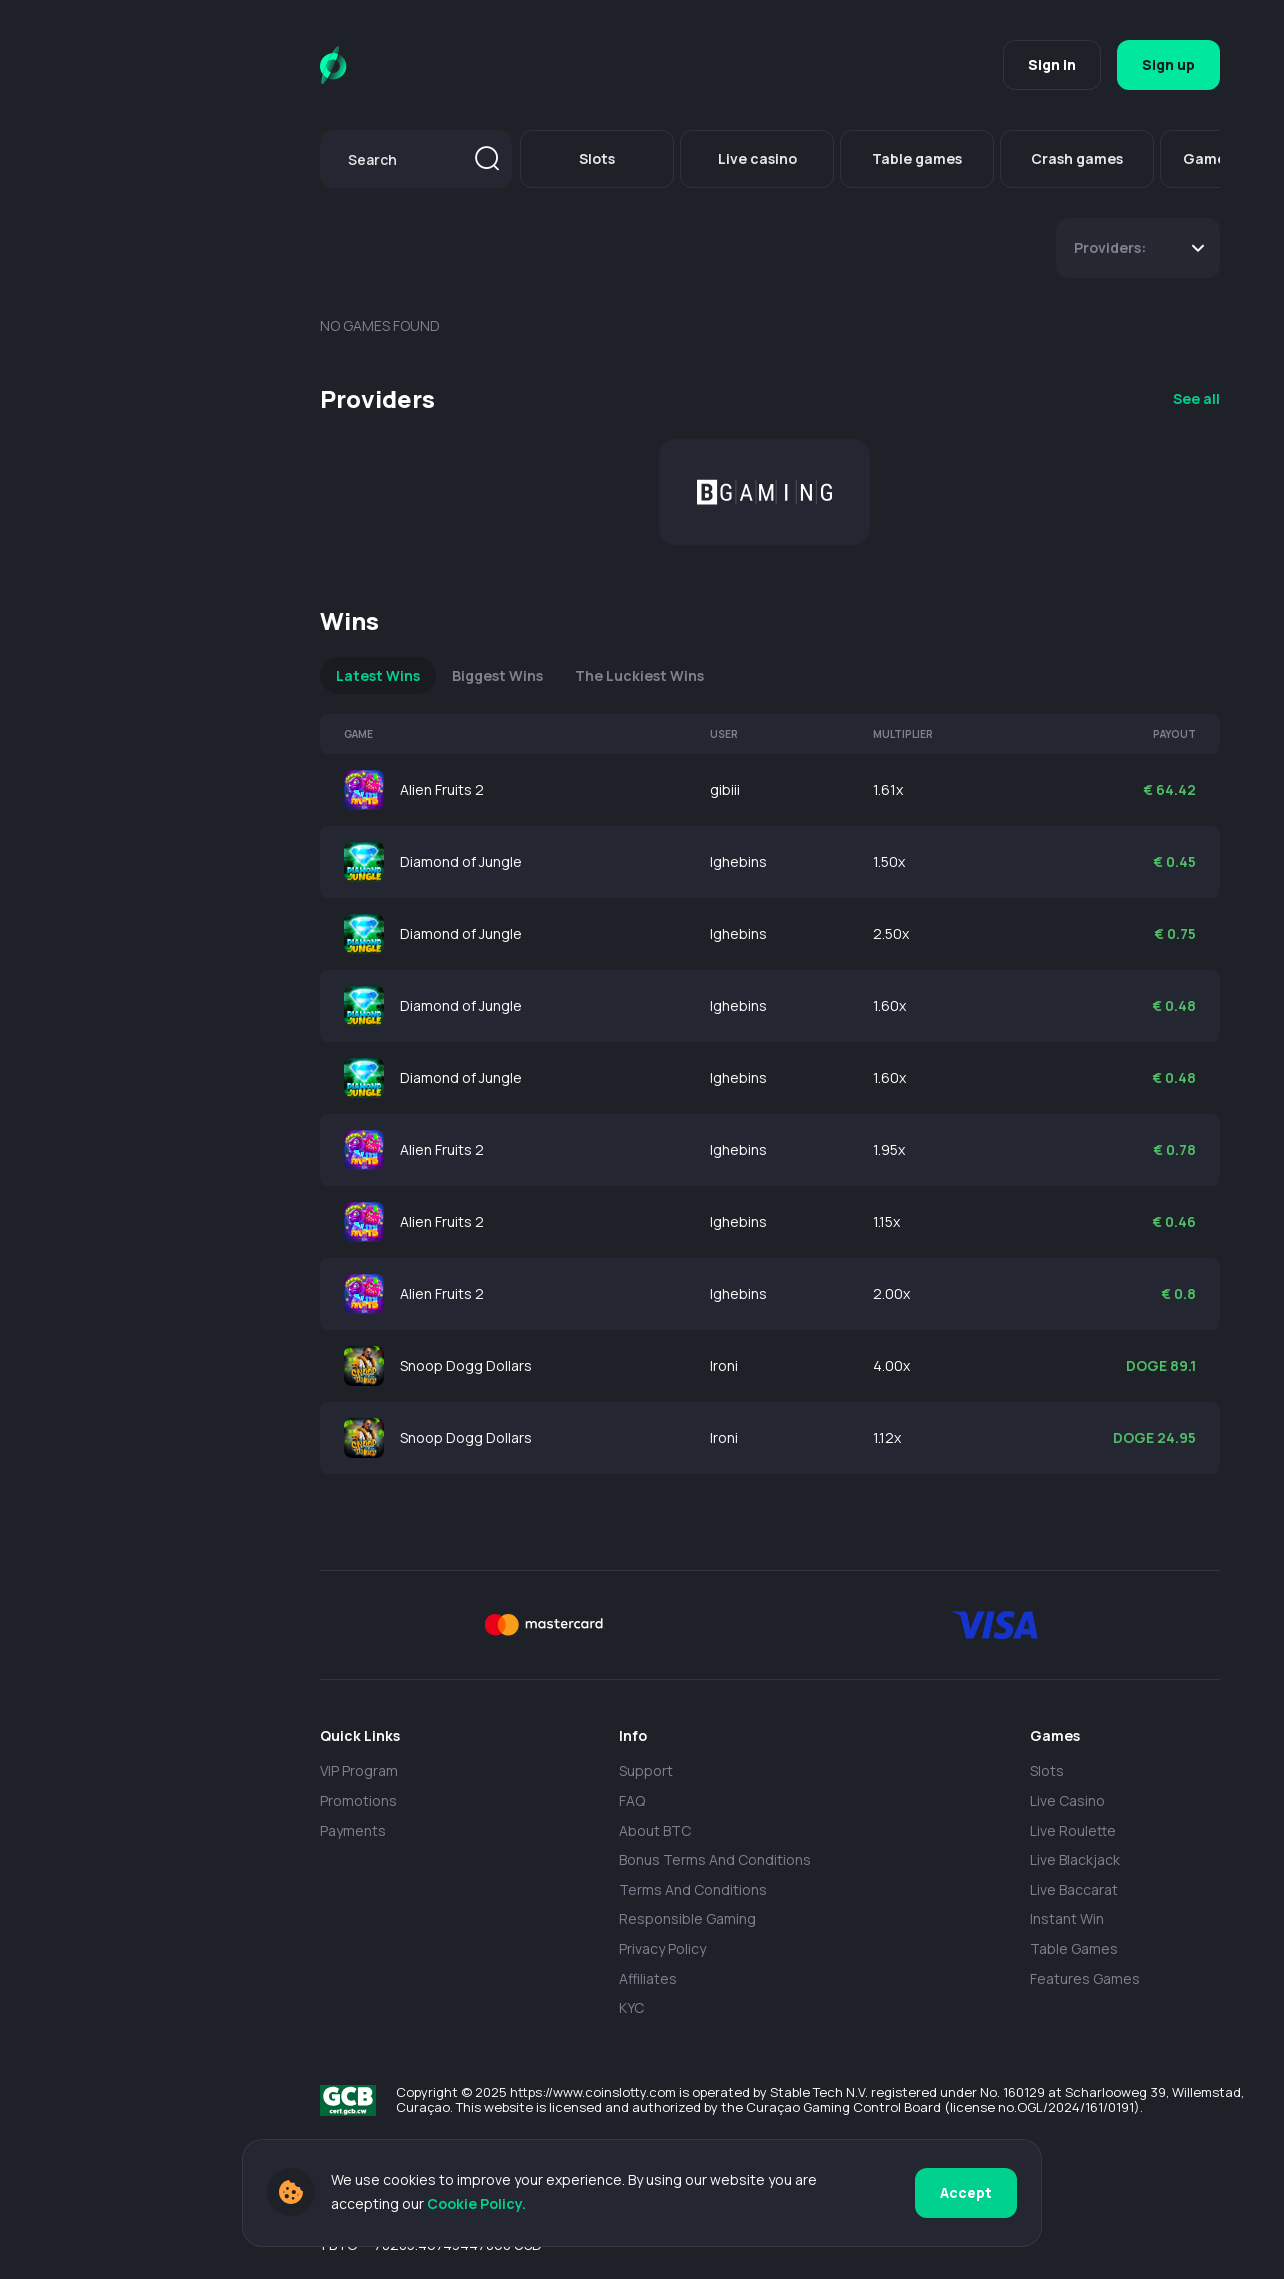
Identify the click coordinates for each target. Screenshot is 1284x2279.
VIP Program (359, 1770)
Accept (966, 2192)
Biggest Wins (497, 675)
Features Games (1085, 1978)
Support (646, 1770)
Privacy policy (662, 1948)
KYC (631, 2007)
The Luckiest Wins (639, 675)
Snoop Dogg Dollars (466, 1365)
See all (1196, 398)
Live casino (1067, 1800)
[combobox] (416, 159)
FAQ (632, 1800)
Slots (1047, 1770)
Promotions (358, 1800)
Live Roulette (1073, 1830)
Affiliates (648, 1978)
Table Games (1074, 1948)
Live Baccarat (1074, 1889)
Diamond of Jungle (461, 861)
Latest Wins (378, 675)
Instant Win (1067, 1918)
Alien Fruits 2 (442, 789)
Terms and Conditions (693, 1889)
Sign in (1052, 64)
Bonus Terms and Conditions (715, 1859)
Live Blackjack (1075, 1859)
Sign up (1168, 64)
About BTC (655, 1830)
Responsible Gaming (687, 1918)
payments (353, 1830)
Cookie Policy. (476, 2203)
